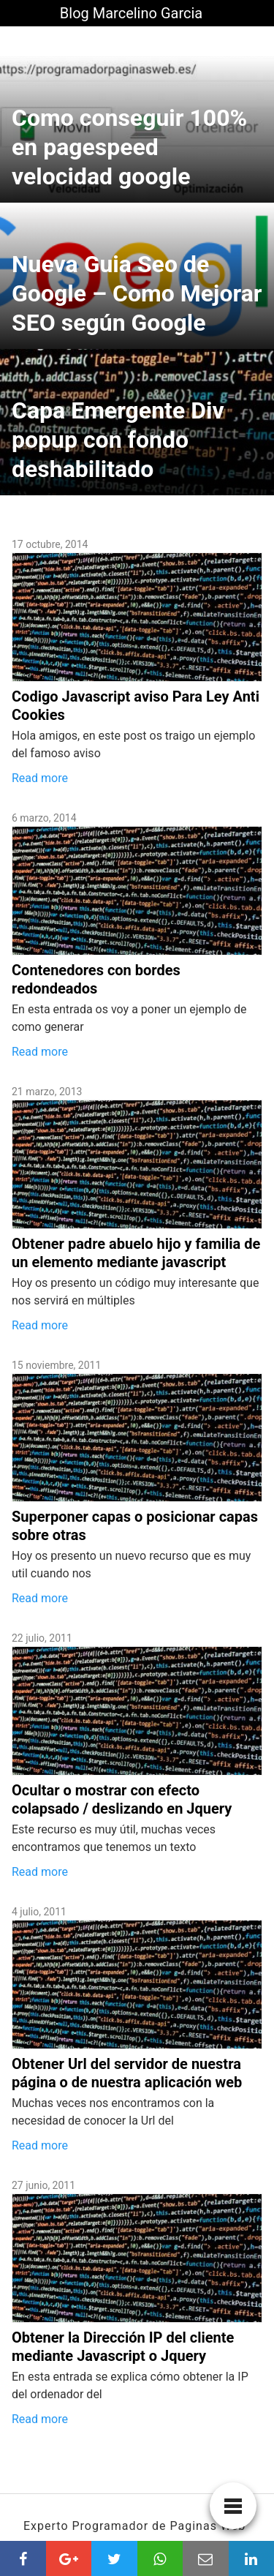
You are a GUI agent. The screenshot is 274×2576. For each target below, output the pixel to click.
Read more (40, 778)
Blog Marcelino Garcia (131, 13)
